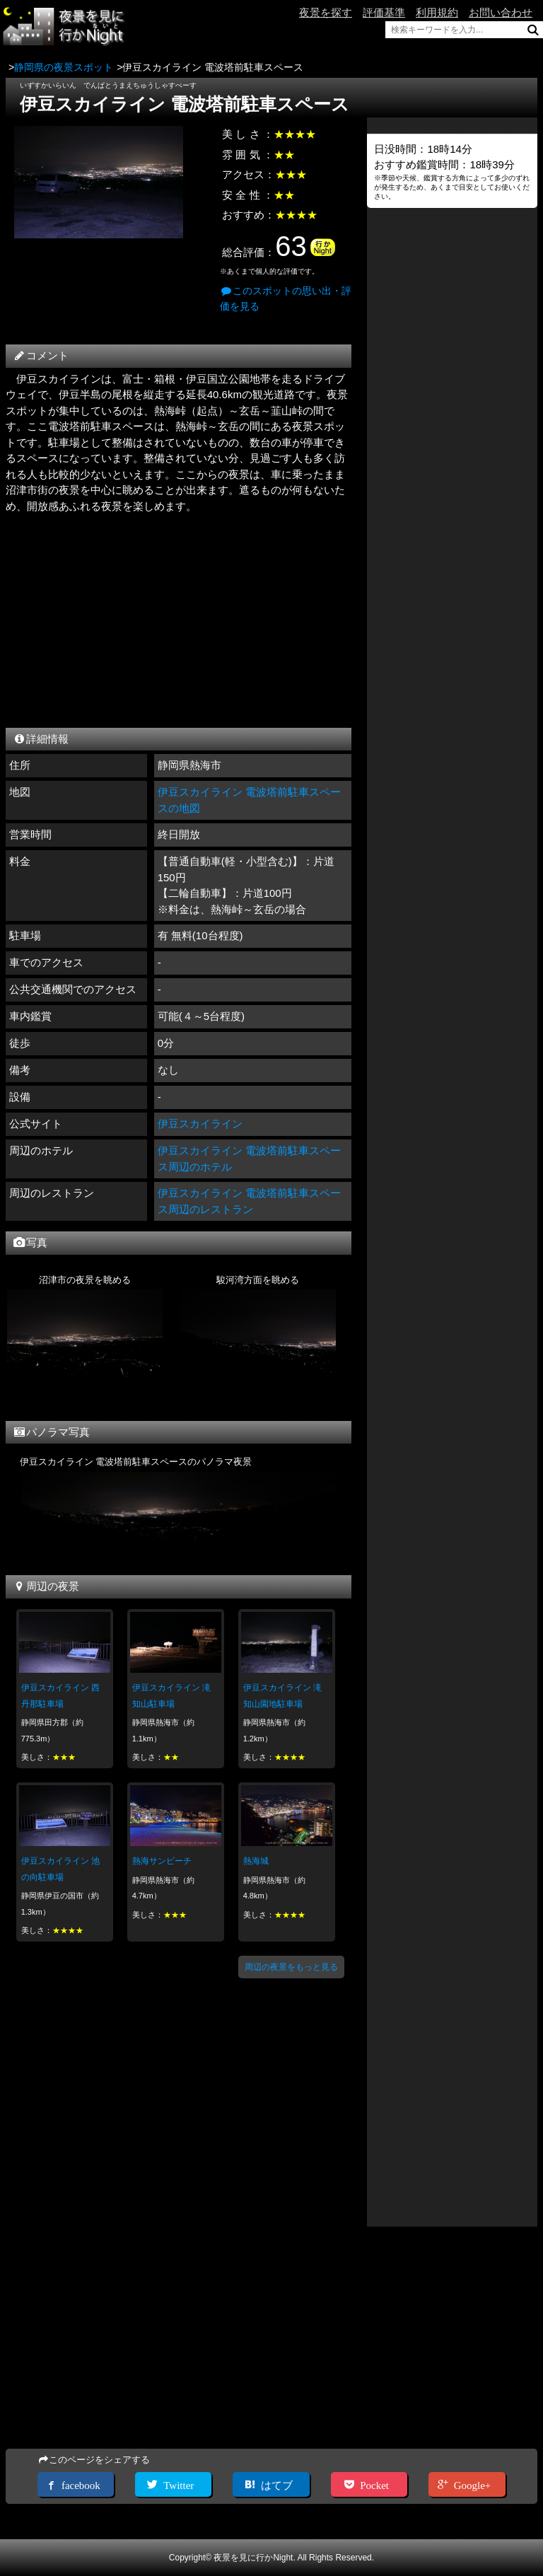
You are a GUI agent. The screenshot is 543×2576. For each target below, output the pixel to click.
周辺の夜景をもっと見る (291, 1967)
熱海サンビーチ (162, 1861)
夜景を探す (325, 12)
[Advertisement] (178, 617)
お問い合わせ (500, 12)
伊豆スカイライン (200, 1124)
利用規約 (437, 12)
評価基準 (384, 12)
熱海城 (256, 1861)
